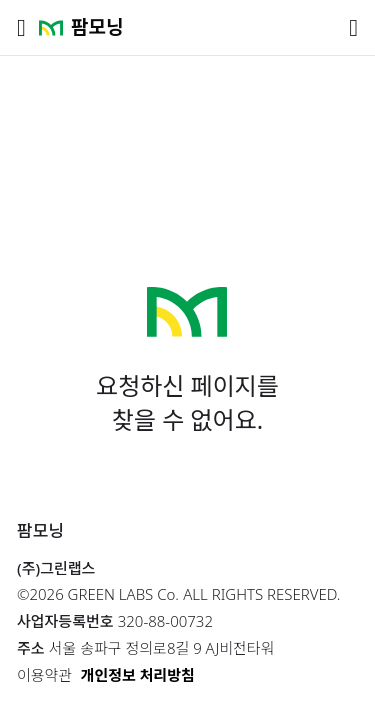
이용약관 (44, 675)
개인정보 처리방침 (138, 675)
